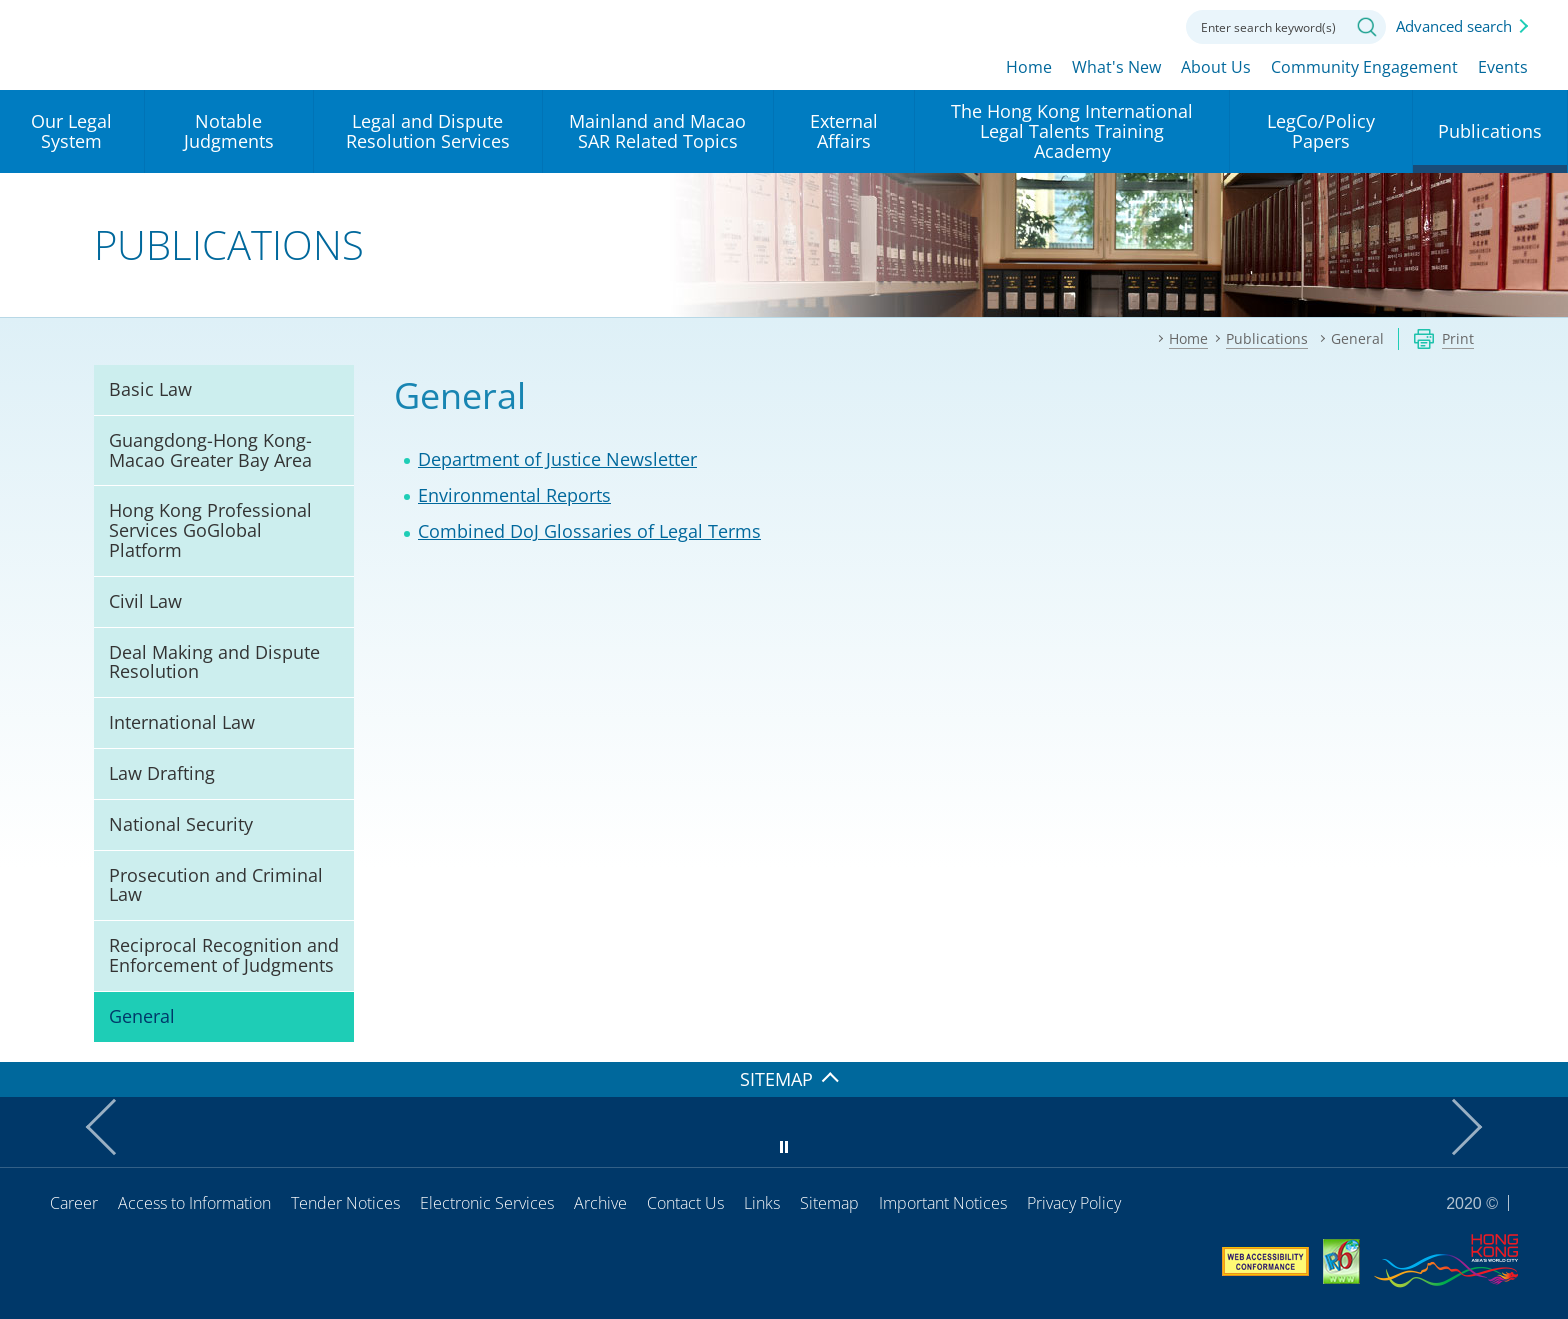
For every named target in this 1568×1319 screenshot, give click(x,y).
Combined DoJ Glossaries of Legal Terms (589, 531)
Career (74, 1203)
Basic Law (150, 389)
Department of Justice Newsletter (557, 459)
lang (1036, 25)
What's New (1116, 67)
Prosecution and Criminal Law (216, 885)
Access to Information (194, 1203)
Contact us (1146, 25)
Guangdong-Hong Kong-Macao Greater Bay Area (210, 450)
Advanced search (1454, 26)
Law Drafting (162, 773)
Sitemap (829, 1203)
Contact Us (685, 1203)
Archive (600, 1203)
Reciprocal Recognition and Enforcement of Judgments (224, 955)
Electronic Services (487, 1203)
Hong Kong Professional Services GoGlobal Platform (210, 530)
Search (1367, 27)
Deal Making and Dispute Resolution (214, 662)
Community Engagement (1364, 67)
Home (1029, 67)
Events (1503, 67)
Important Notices (943, 1203)
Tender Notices (345, 1203)
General (142, 1016)
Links (762, 1203)
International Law (182, 722)
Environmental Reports (514, 495)
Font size (1091, 25)
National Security (181, 824)
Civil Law (145, 601)
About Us (1216, 67)
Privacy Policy (1074, 1203)
